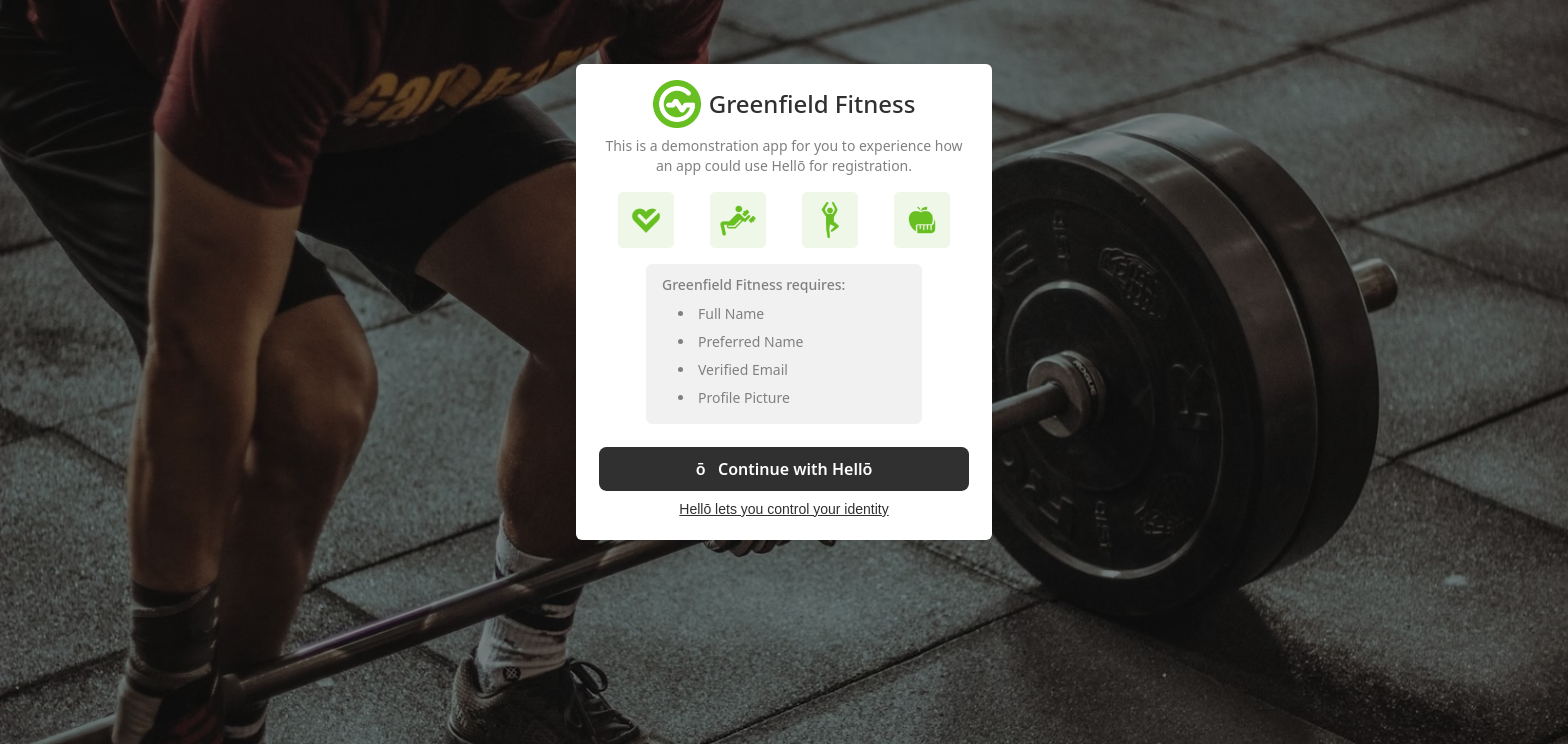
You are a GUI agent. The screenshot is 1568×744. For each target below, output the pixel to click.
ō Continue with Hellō (784, 469)
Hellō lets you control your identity (783, 509)
